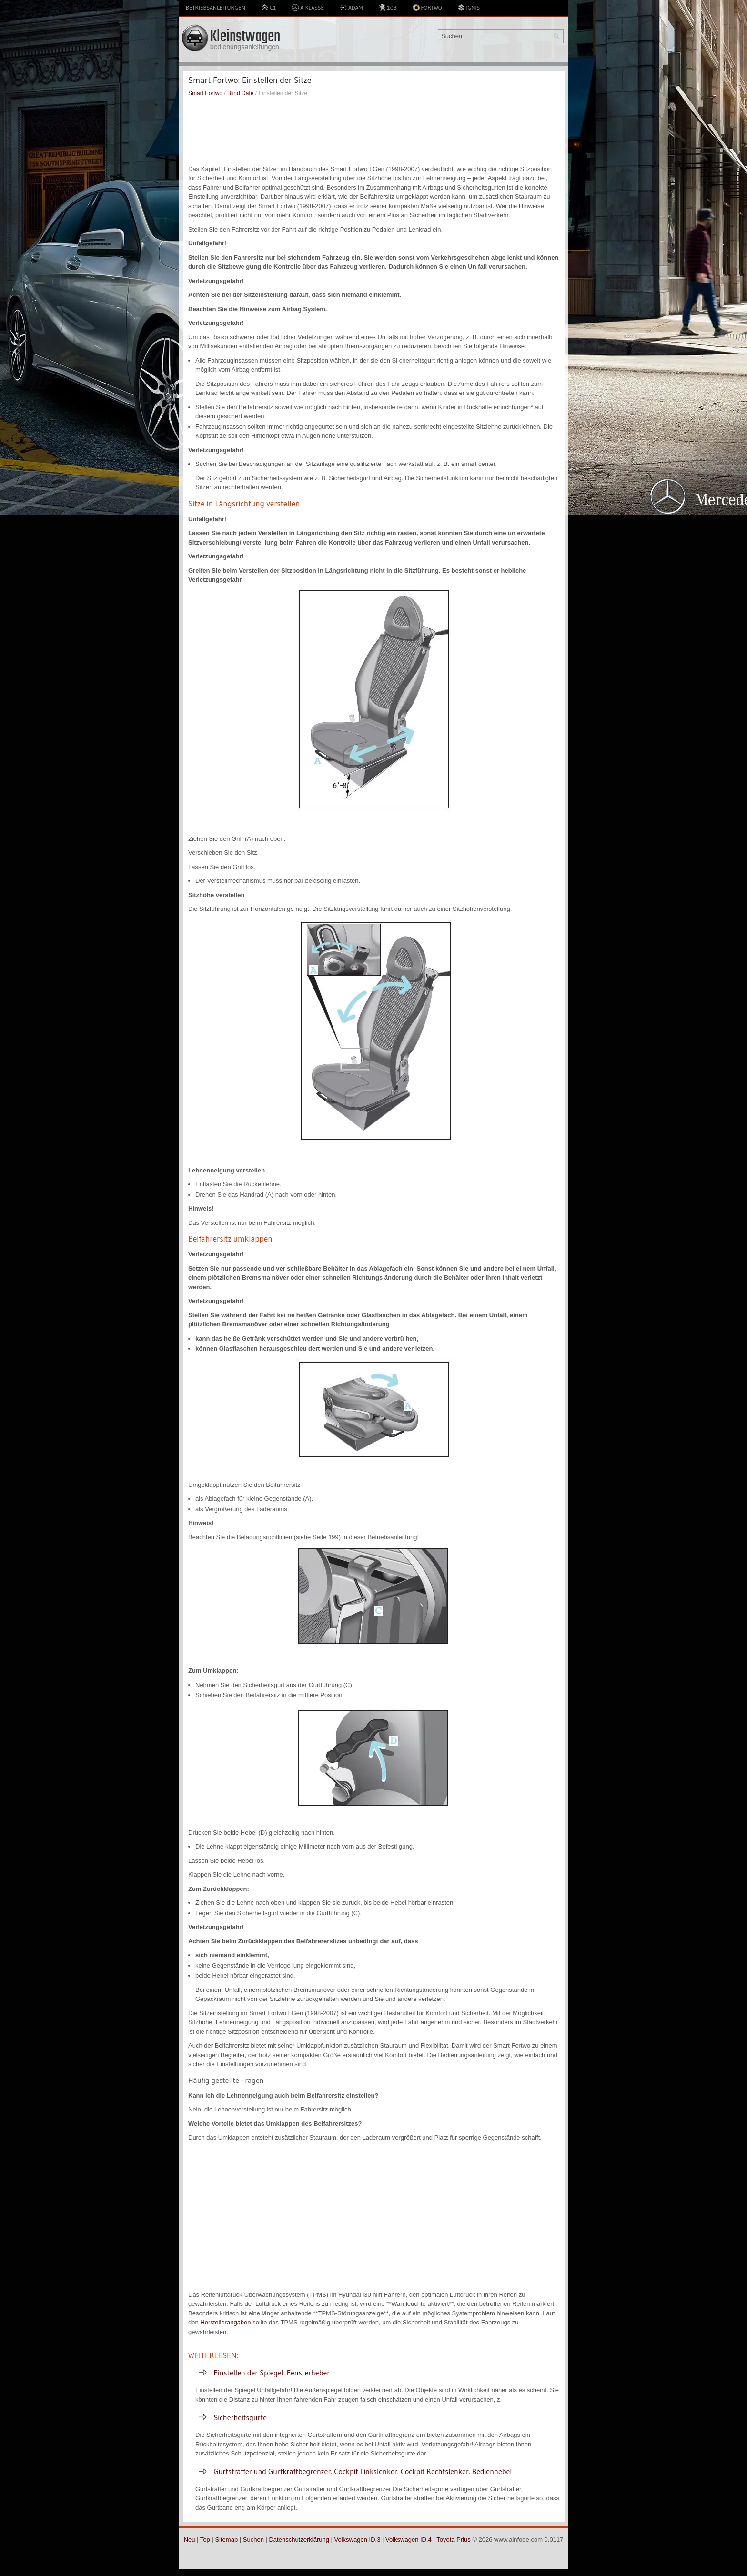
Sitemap (226, 2539)
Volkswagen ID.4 (408, 2539)
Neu (189, 2539)
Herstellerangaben (225, 2322)
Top (205, 2539)
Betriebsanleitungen (215, 7)
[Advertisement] (374, 131)
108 (387, 7)
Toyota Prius (453, 2539)
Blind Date (240, 93)
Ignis (468, 7)
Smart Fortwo (205, 93)
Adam (351, 7)
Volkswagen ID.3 (357, 2539)
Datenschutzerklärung (299, 2539)
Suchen (253, 2539)
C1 (268, 7)
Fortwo (427, 7)
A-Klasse (308, 7)
